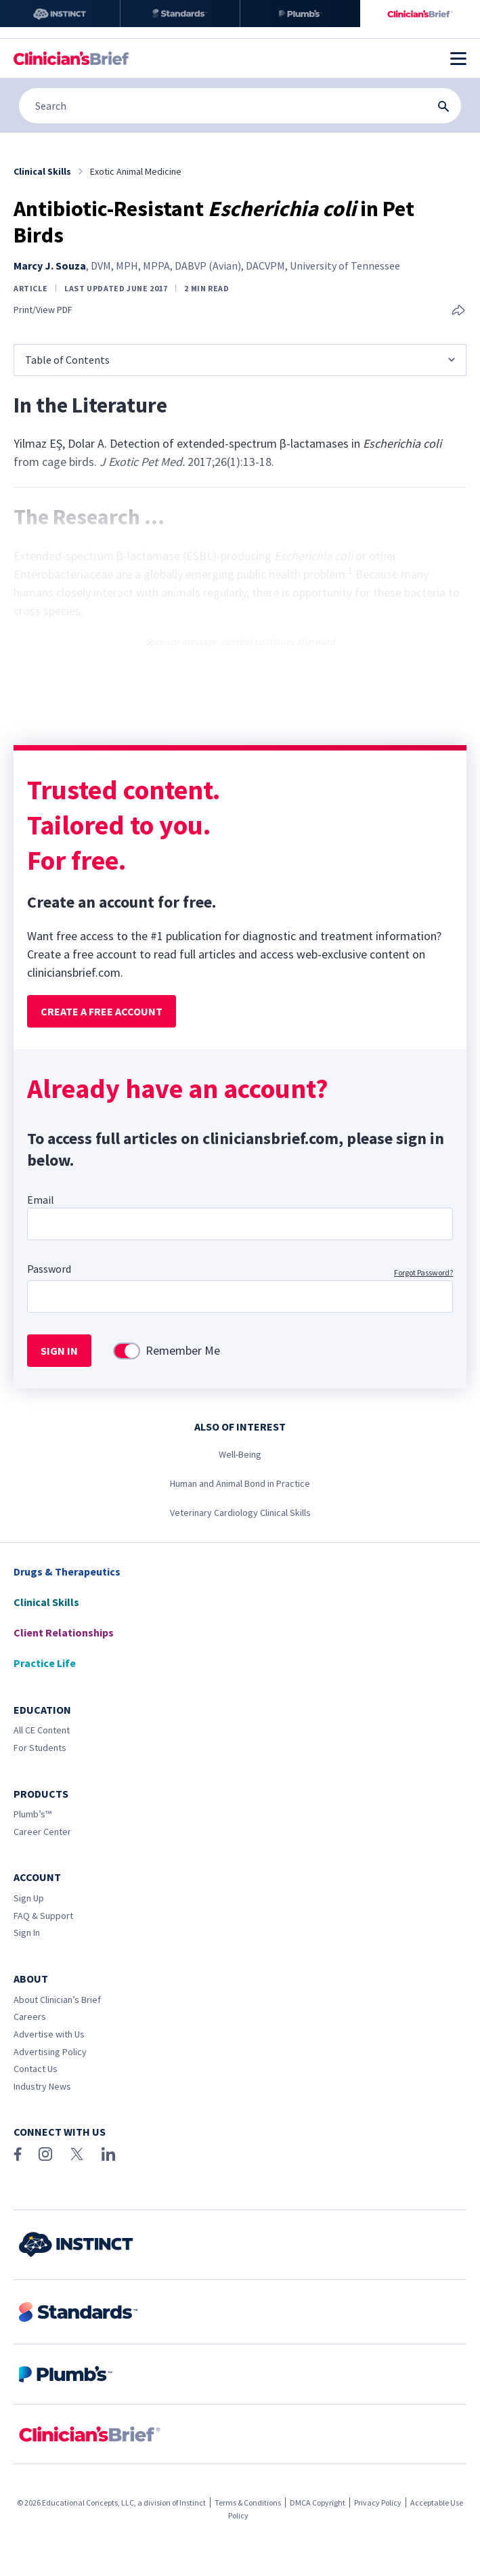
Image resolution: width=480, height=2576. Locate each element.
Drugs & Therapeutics (67, 1571)
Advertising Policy (50, 2052)
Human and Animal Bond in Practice (240, 1483)
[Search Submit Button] (443, 106)
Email (40, 1199)
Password (49, 1268)
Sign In (27, 1932)
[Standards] (180, 13)
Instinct (192, 2502)
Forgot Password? (423, 1272)
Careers (30, 2016)
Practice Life (45, 1663)
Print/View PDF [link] (43, 310)
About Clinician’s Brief (57, 1999)
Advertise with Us (49, 2034)
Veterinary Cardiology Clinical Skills (240, 1512)
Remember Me (183, 1351)
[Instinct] (60, 13)
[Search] (240, 105)
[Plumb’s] (300, 13)
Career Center (42, 1831)
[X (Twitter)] (77, 2154)
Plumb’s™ (32, 1814)
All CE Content (42, 1730)
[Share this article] (458, 311)
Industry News (42, 2086)
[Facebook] (18, 2154)
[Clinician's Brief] (420, 13)
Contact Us (36, 2069)
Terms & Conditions (248, 2502)
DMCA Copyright (317, 2502)
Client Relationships (64, 1632)
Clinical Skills (46, 1602)
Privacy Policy (377, 2502)
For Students (40, 1747)
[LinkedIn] (108, 2154)
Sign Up (29, 1898)
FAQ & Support (43, 1915)
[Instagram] (45, 2154)
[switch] (126, 1351)
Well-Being (240, 1454)
